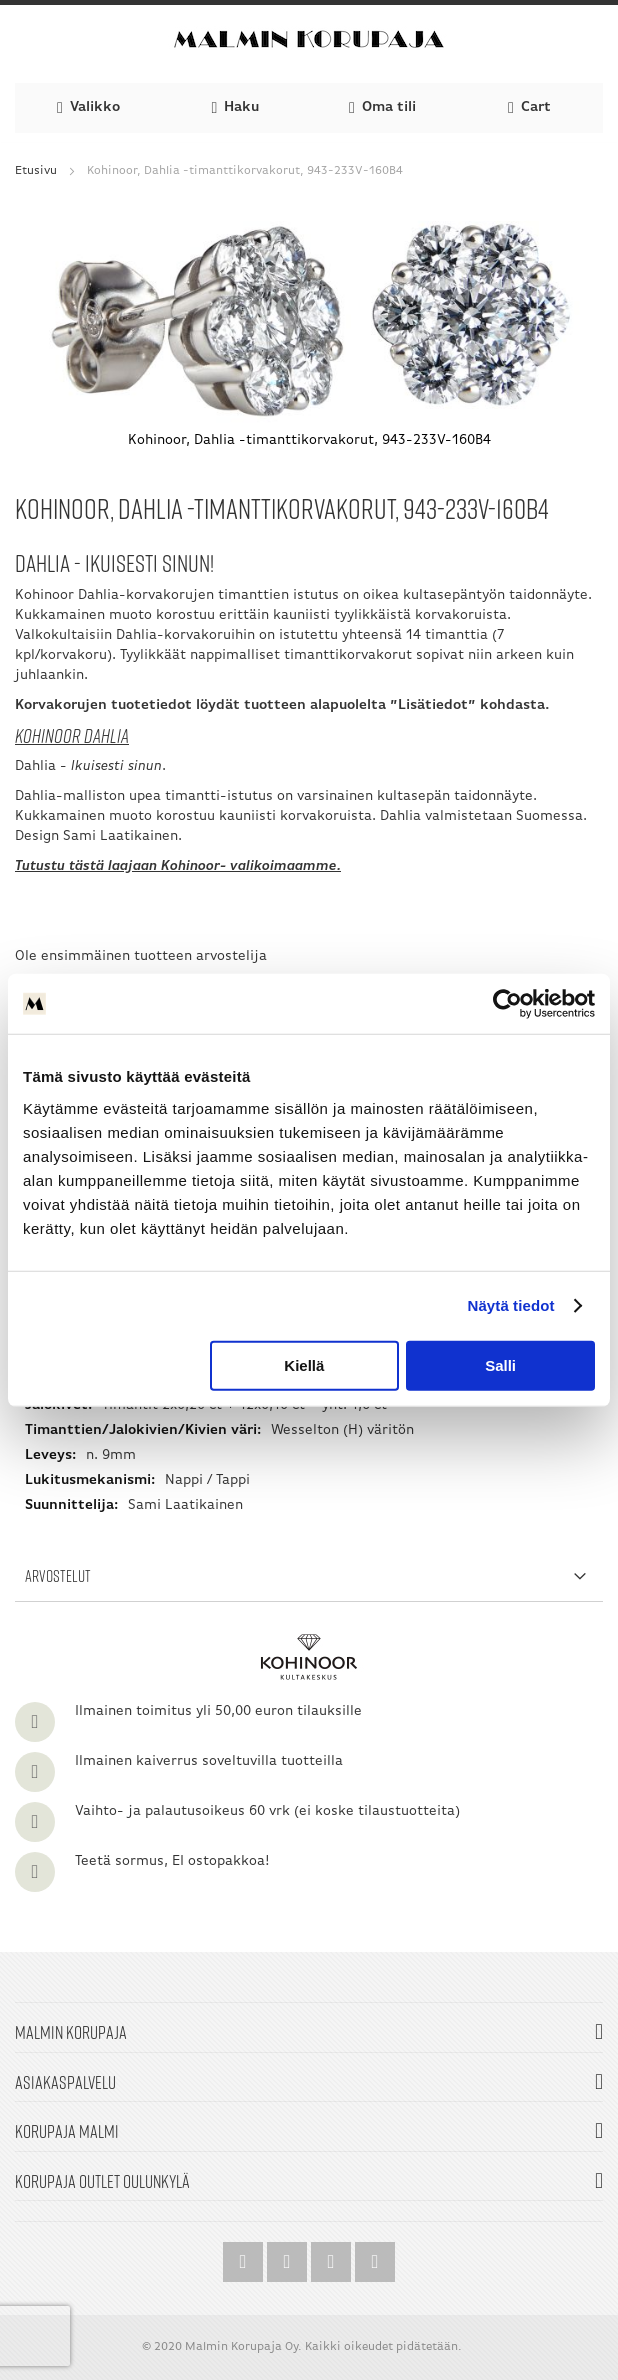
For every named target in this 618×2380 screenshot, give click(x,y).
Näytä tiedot (511, 1305)
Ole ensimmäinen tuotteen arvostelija (141, 956)
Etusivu (36, 171)
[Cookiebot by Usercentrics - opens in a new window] (507, 1004)
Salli (500, 1364)
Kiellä (304, 1364)
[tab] (309, 1576)
